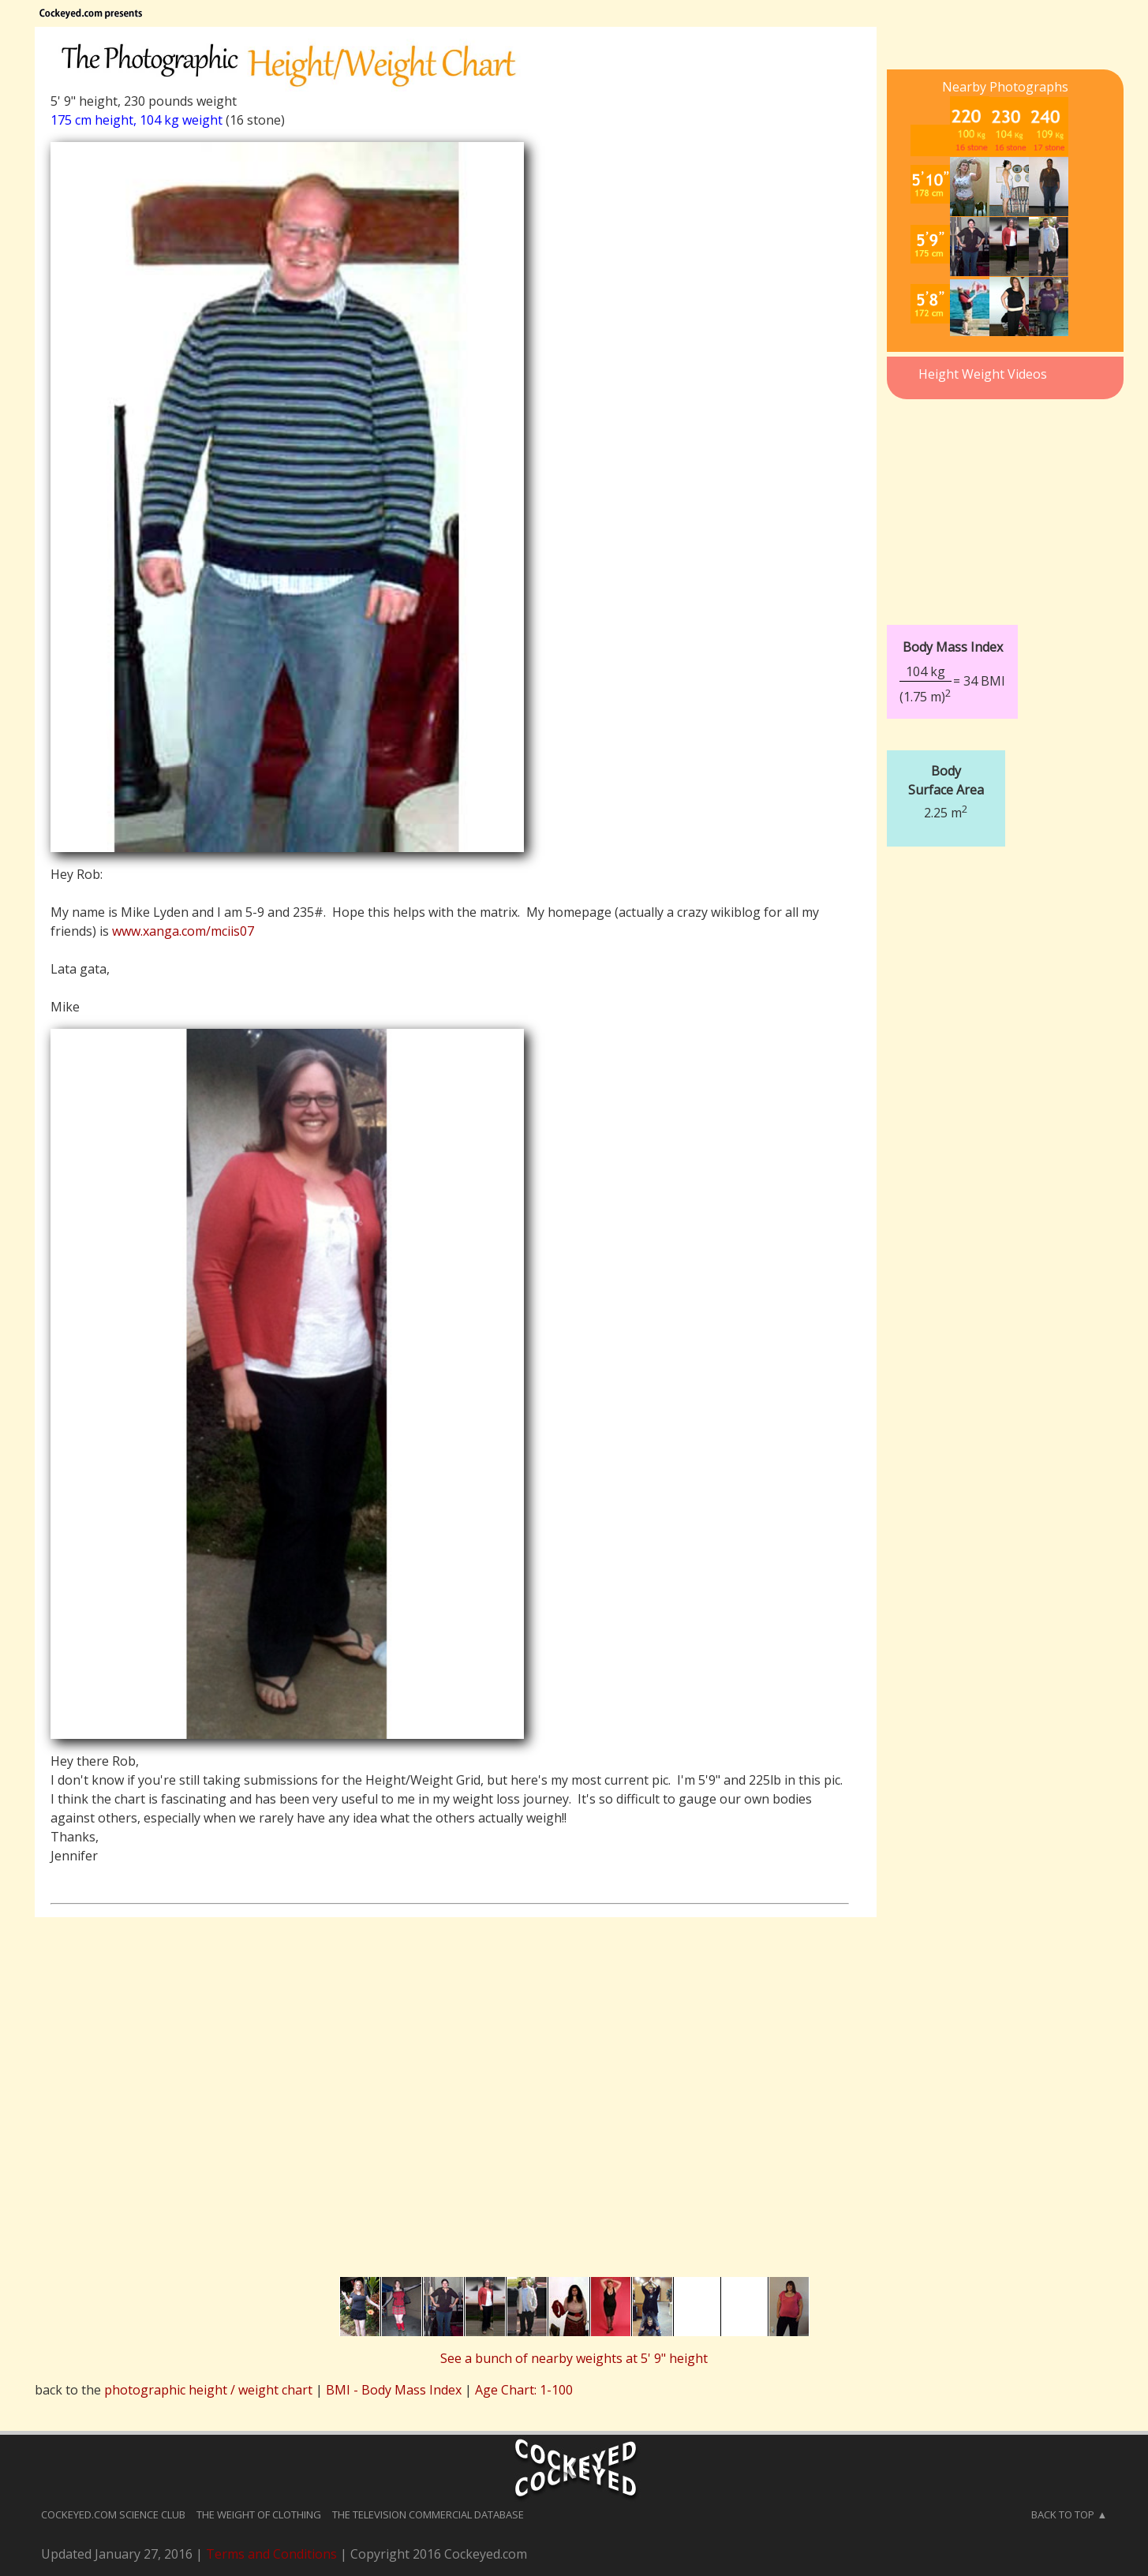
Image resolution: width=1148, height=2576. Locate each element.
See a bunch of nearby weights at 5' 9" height (574, 2358)
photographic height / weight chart (208, 2389)
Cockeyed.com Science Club (113, 2514)
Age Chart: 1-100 (524, 2389)
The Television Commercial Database (428, 2514)
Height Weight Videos (982, 374)
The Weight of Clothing (258, 2514)
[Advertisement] (1005, 502)
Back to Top (1062, 2514)
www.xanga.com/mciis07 (183, 931)
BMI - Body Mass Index (394, 2389)
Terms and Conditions (271, 2554)
